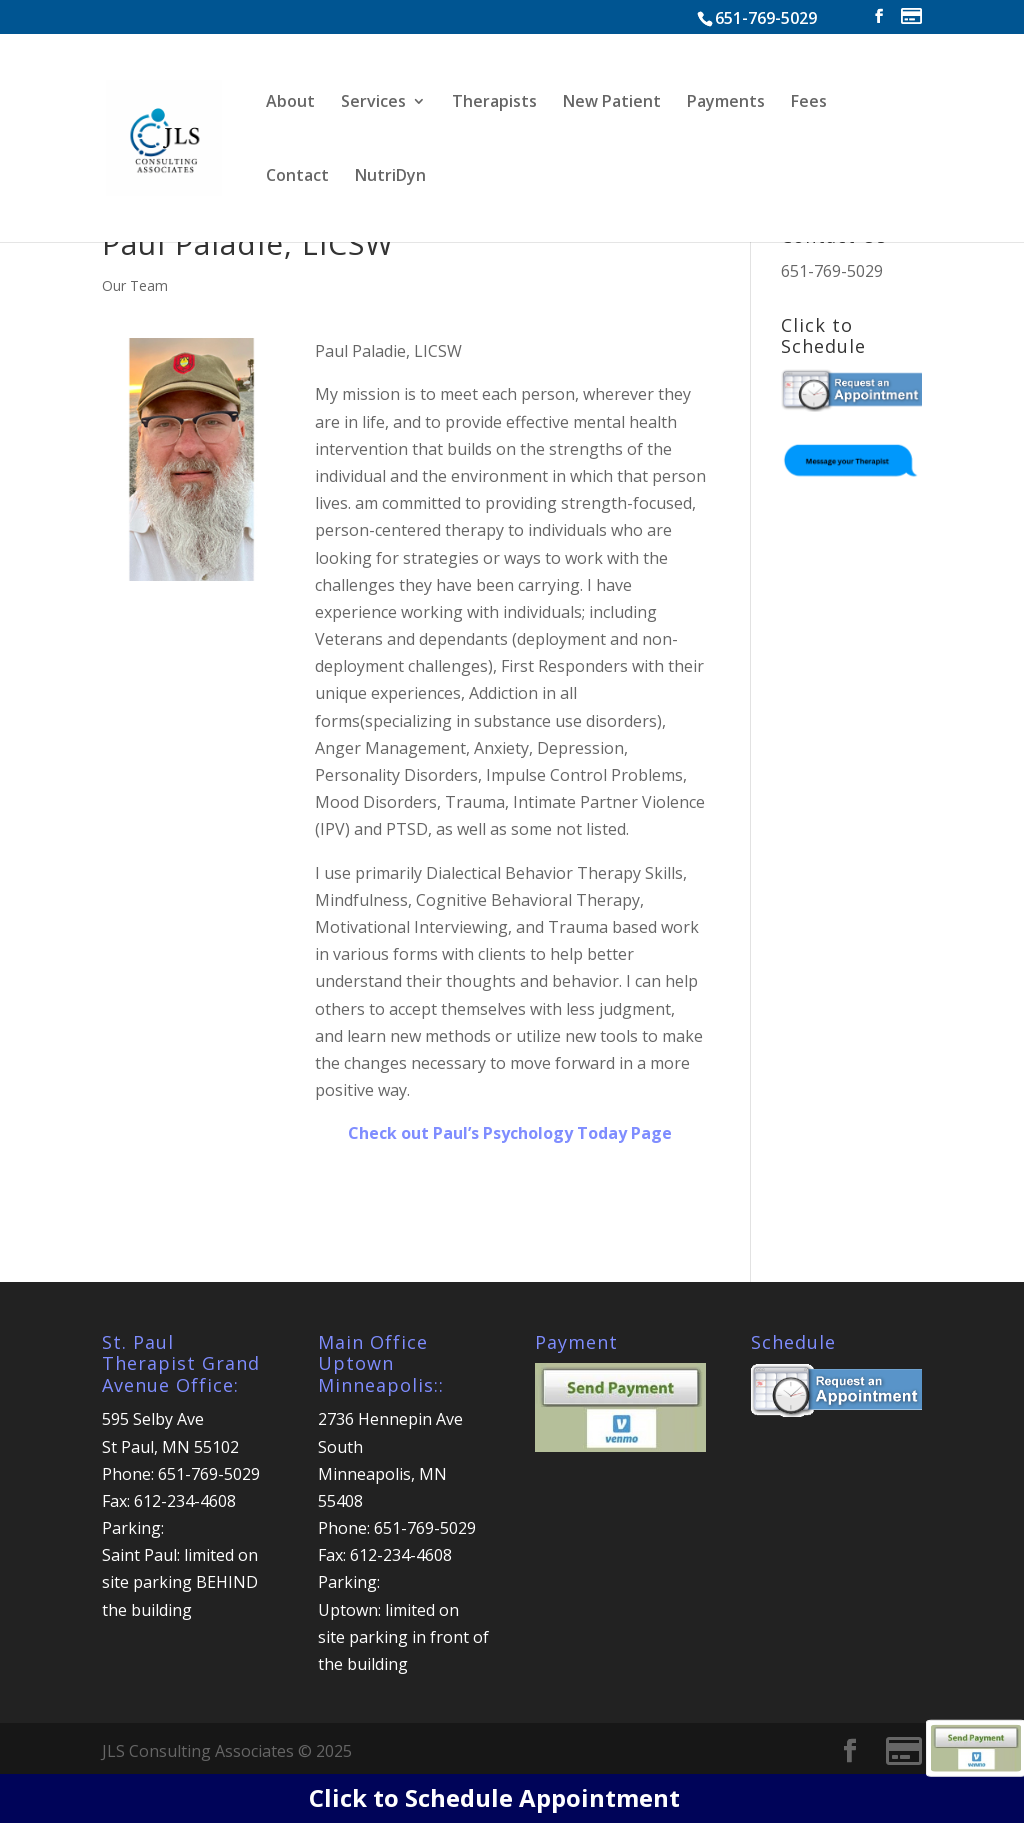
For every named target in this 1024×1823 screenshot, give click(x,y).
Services (373, 103)
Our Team (135, 285)
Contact (297, 177)
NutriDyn (390, 177)
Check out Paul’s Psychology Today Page (510, 1133)
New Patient (612, 103)
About (290, 103)
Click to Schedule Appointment (494, 1797)
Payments (726, 103)
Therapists (494, 103)
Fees (809, 103)
